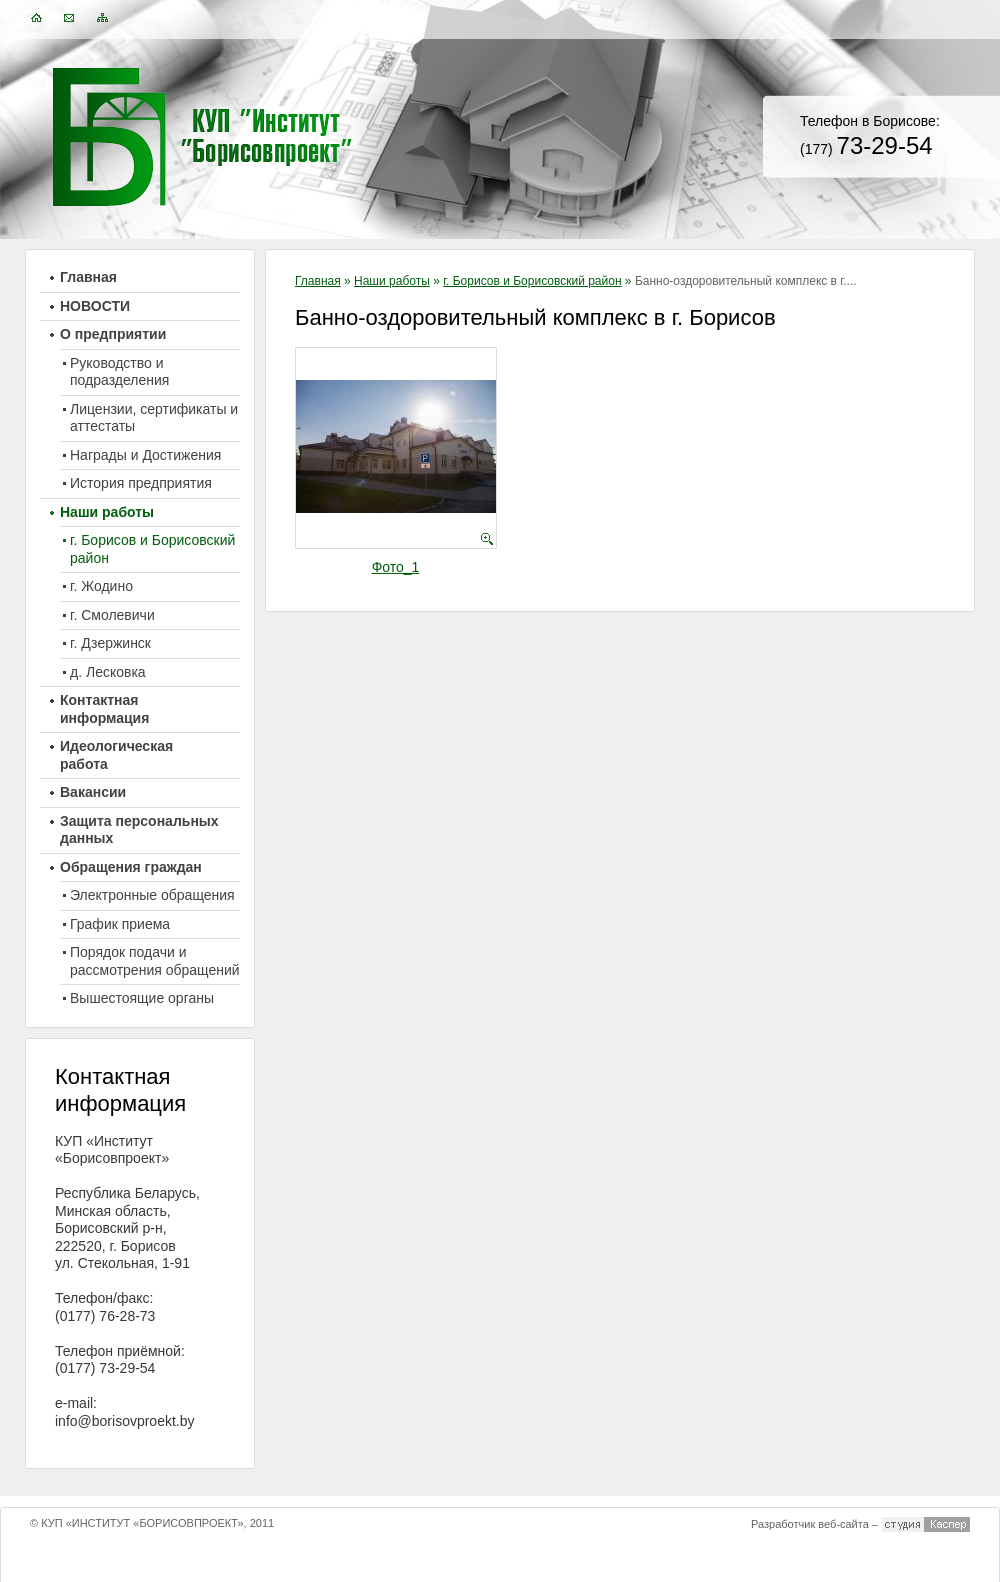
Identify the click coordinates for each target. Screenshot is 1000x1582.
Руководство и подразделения (119, 372)
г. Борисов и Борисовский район (532, 281)
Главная (318, 281)
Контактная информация (104, 709)
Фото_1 (396, 567)
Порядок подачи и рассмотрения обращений (155, 961)
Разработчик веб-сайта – (814, 1524)
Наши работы (392, 281)
